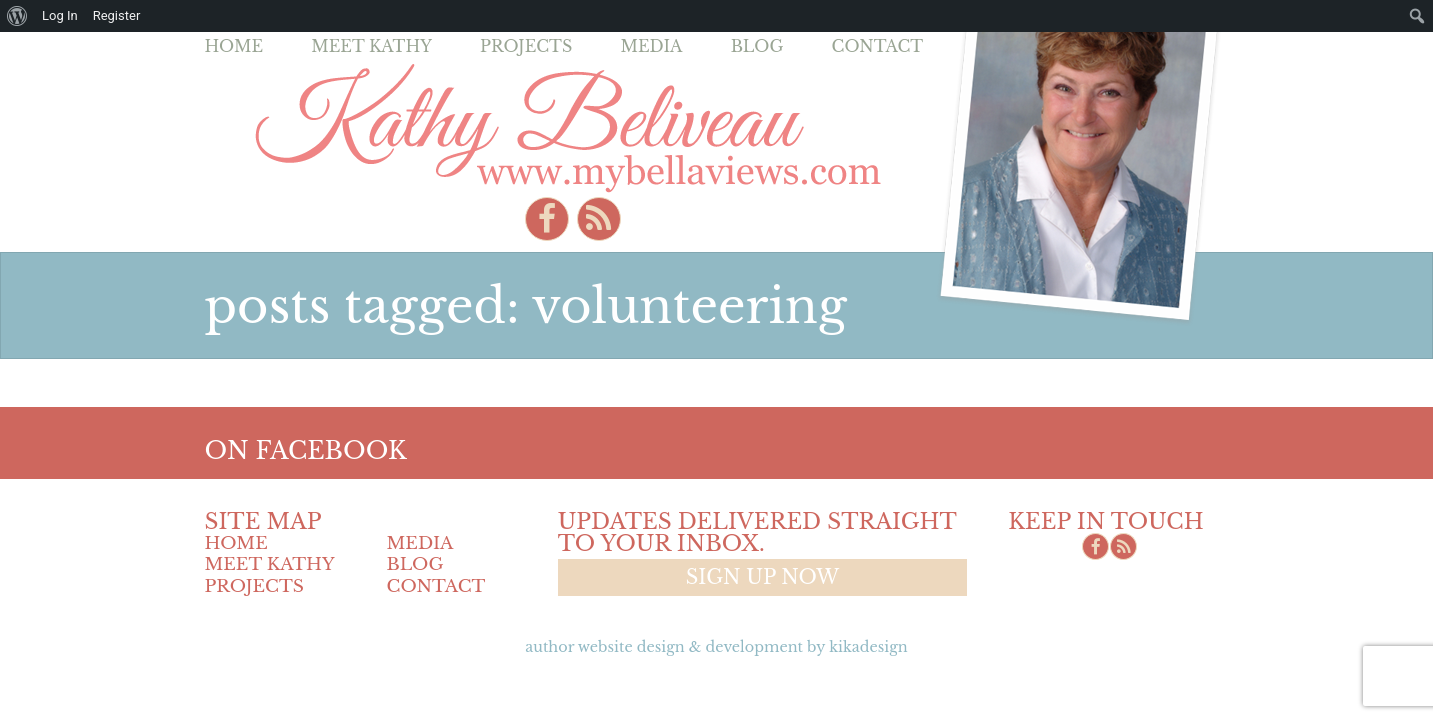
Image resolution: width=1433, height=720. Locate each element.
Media (651, 46)
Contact (878, 46)
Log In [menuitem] (60, 15)
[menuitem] (17, 16)
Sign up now (762, 577)
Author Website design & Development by (716, 647)
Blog (757, 46)
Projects (526, 46)
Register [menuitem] (117, 15)
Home (234, 46)
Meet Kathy (371, 46)
